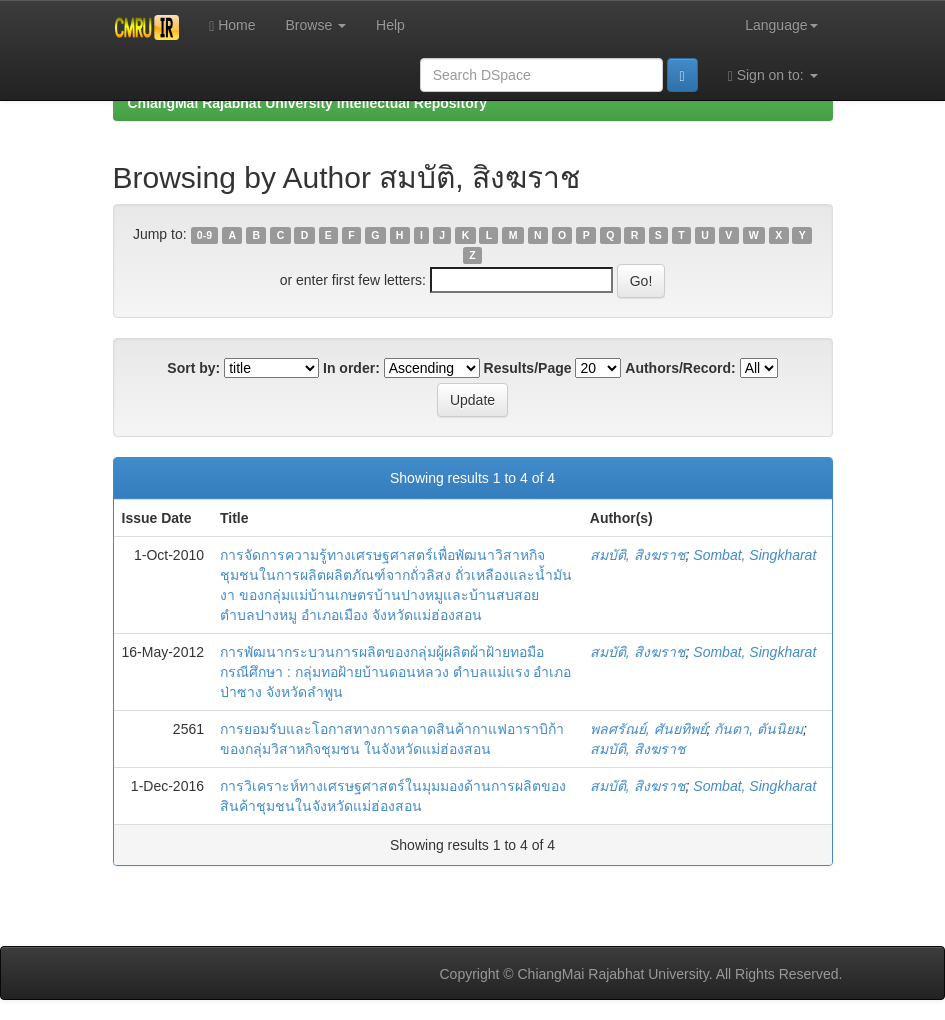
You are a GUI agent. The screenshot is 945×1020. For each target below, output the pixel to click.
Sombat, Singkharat (754, 555)
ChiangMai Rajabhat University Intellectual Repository (307, 103)
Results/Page (528, 368)
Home (232, 25)
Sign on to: (773, 75)
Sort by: (193, 368)
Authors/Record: (680, 368)
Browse (316, 25)
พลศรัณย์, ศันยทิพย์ (648, 729)
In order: (351, 368)
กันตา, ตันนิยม (758, 729)
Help (390, 25)
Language (781, 25)
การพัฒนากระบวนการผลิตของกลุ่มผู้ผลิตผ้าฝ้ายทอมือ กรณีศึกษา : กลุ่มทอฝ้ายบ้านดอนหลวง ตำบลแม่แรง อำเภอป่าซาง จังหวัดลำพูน (395, 672)
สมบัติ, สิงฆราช (638, 555)
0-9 (204, 235)
